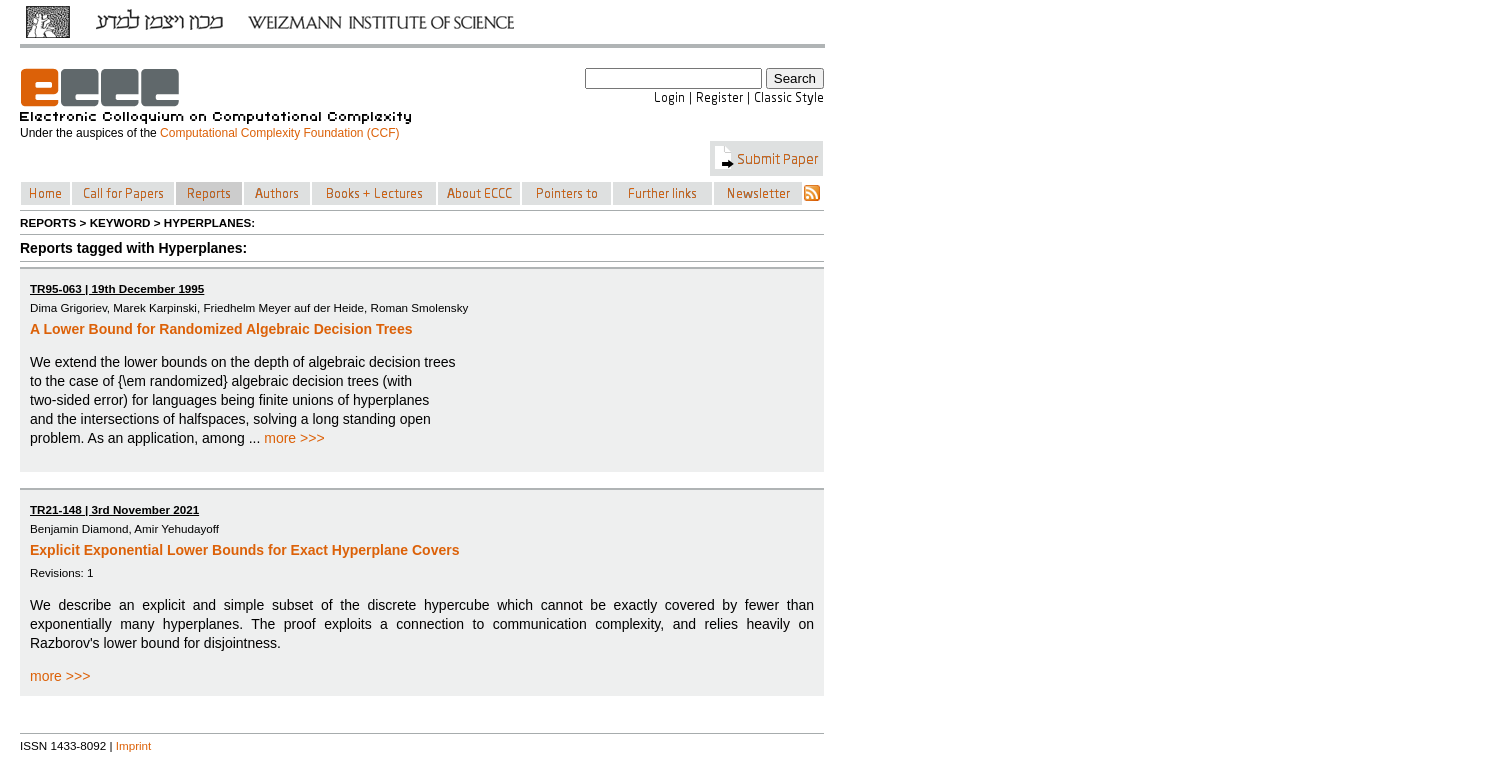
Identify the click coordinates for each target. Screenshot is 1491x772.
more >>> (294, 438)
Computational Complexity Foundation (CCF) (279, 133)
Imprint (134, 745)
